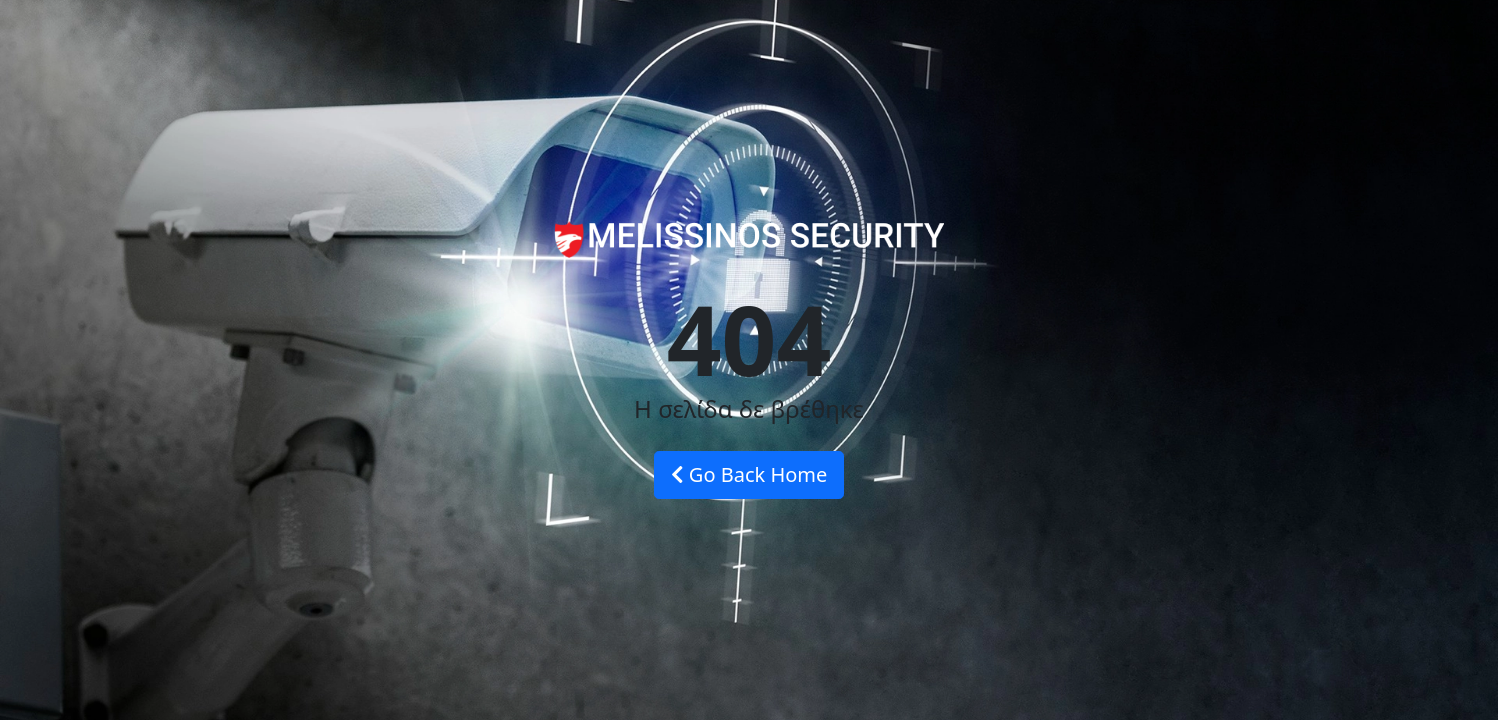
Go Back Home (749, 474)
